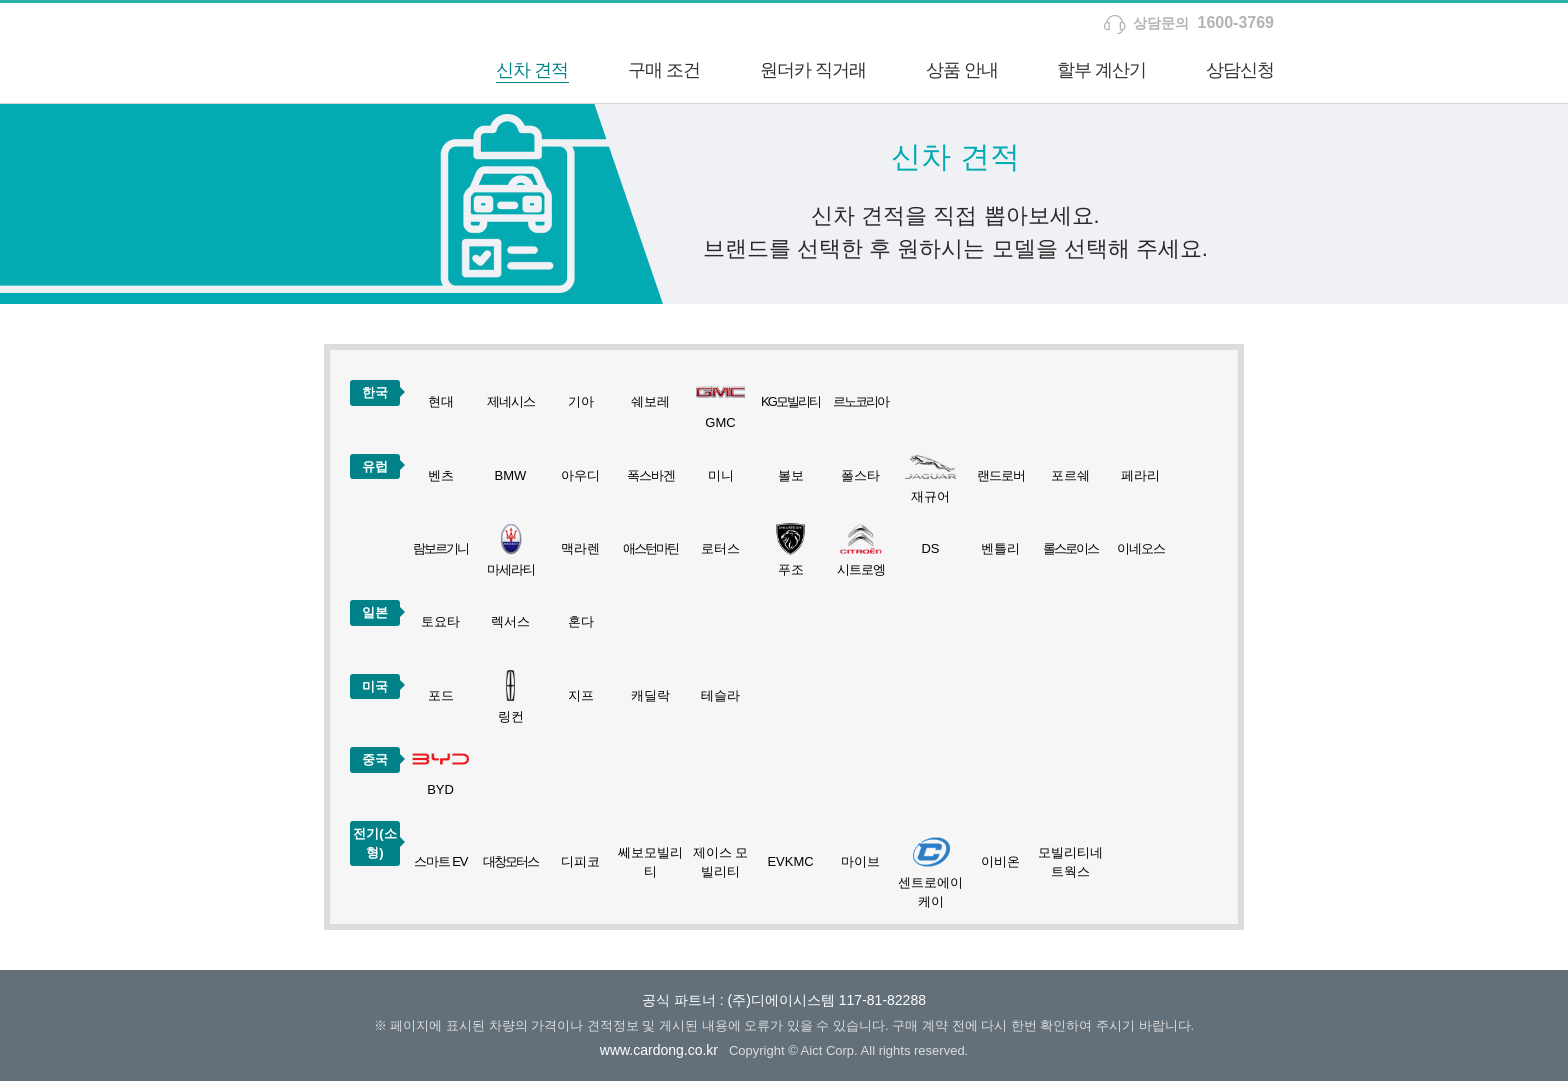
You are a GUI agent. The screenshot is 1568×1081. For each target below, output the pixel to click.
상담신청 (1240, 70)
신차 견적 (532, 70)
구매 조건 (664, 70)
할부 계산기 (1101, 70)
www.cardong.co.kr (659, 1050)
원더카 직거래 (813, 70)
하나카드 (349, 53)
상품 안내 (962, 70)
